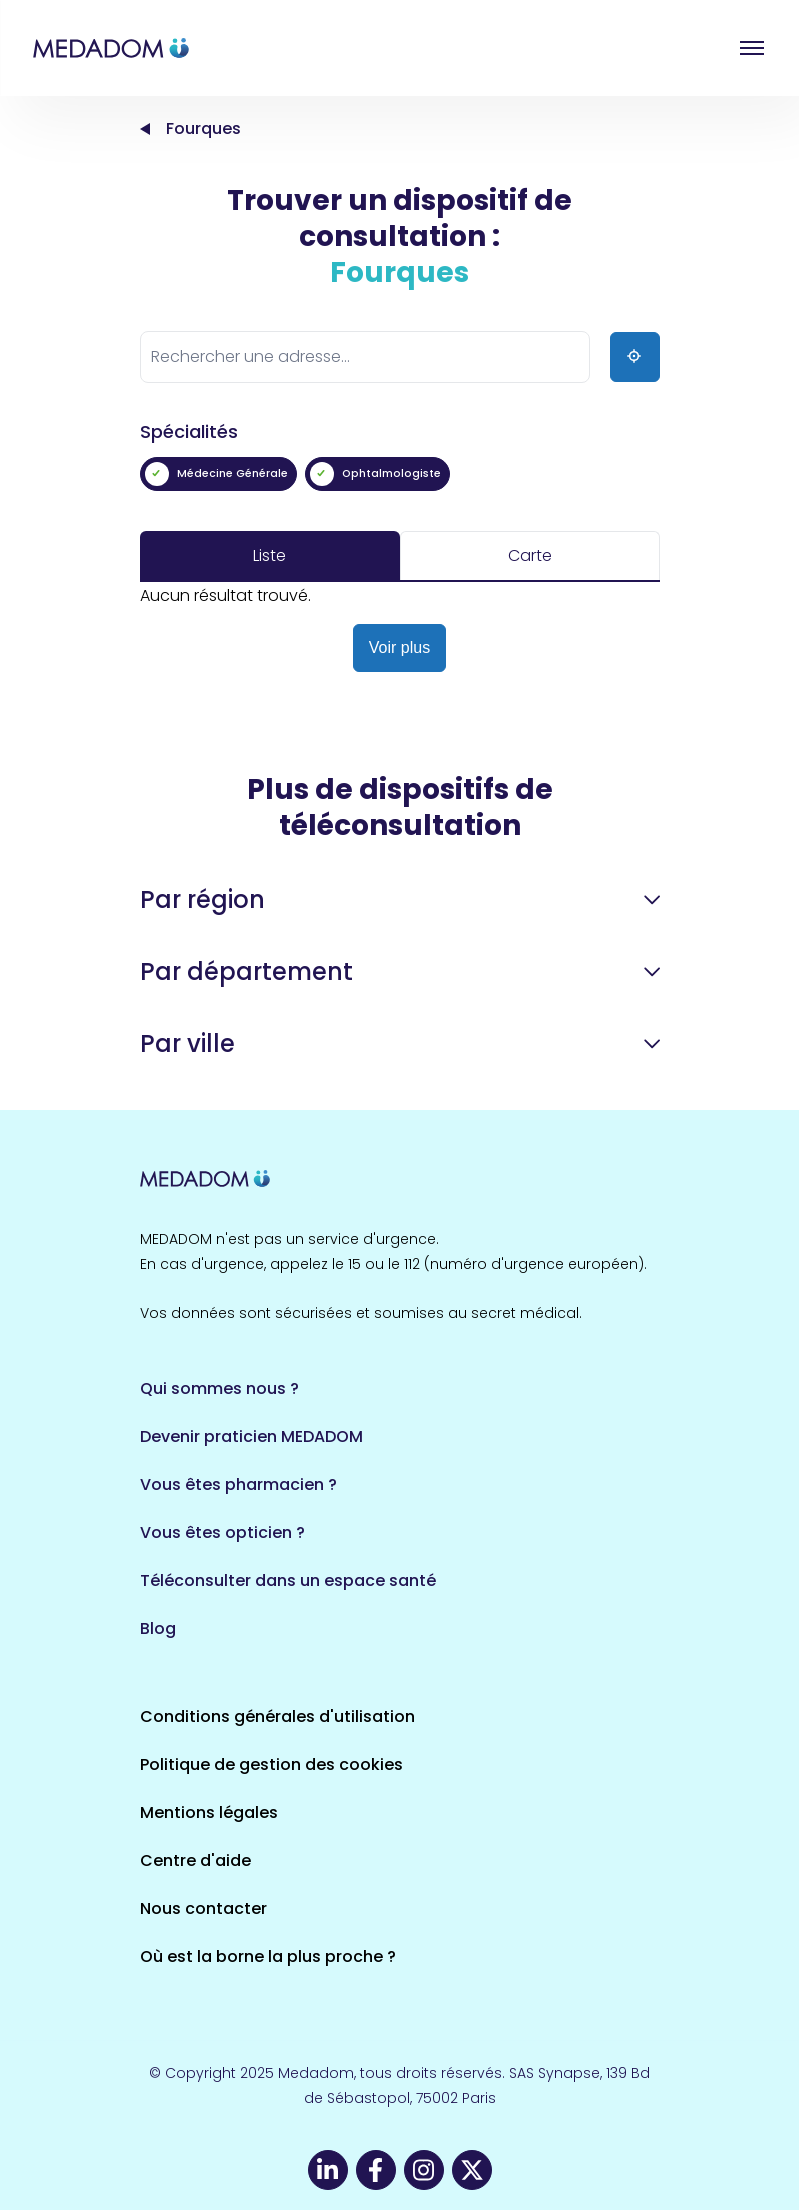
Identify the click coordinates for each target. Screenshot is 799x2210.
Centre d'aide (195, 1860)
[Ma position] (635, 357)
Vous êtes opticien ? (222, 1532)
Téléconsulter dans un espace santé (288, 1580)
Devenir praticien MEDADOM (251, 1436)
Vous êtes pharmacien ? (238, 1484)
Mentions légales (209, 1812)
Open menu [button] (752, 48)
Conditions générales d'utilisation (277, 1716)
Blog (158, 1628)
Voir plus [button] (399, 647)
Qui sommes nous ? (219, 1388)
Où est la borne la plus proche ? (268, 1956)
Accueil (145, 129)
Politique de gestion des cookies (271, 1764)
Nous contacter (203, 1908)
